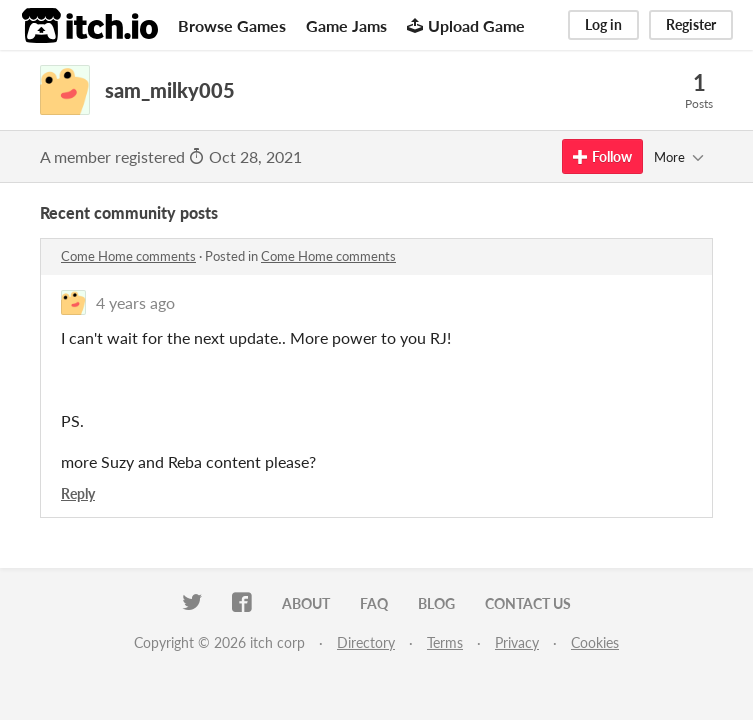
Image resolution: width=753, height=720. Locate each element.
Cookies (595, 642)
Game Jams (346, 25)
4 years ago (135, 302)
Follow (602, 156)
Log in (603, 24)
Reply (78, 493)
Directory (366, 642)
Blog (436, 603)
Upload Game (466, 25)
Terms (445, 642)
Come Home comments (128, 256)
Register (691, 24)
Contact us (528, 603)
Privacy (517, 642)
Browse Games (232, 25)
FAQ (374, 603)
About (306, 603)
